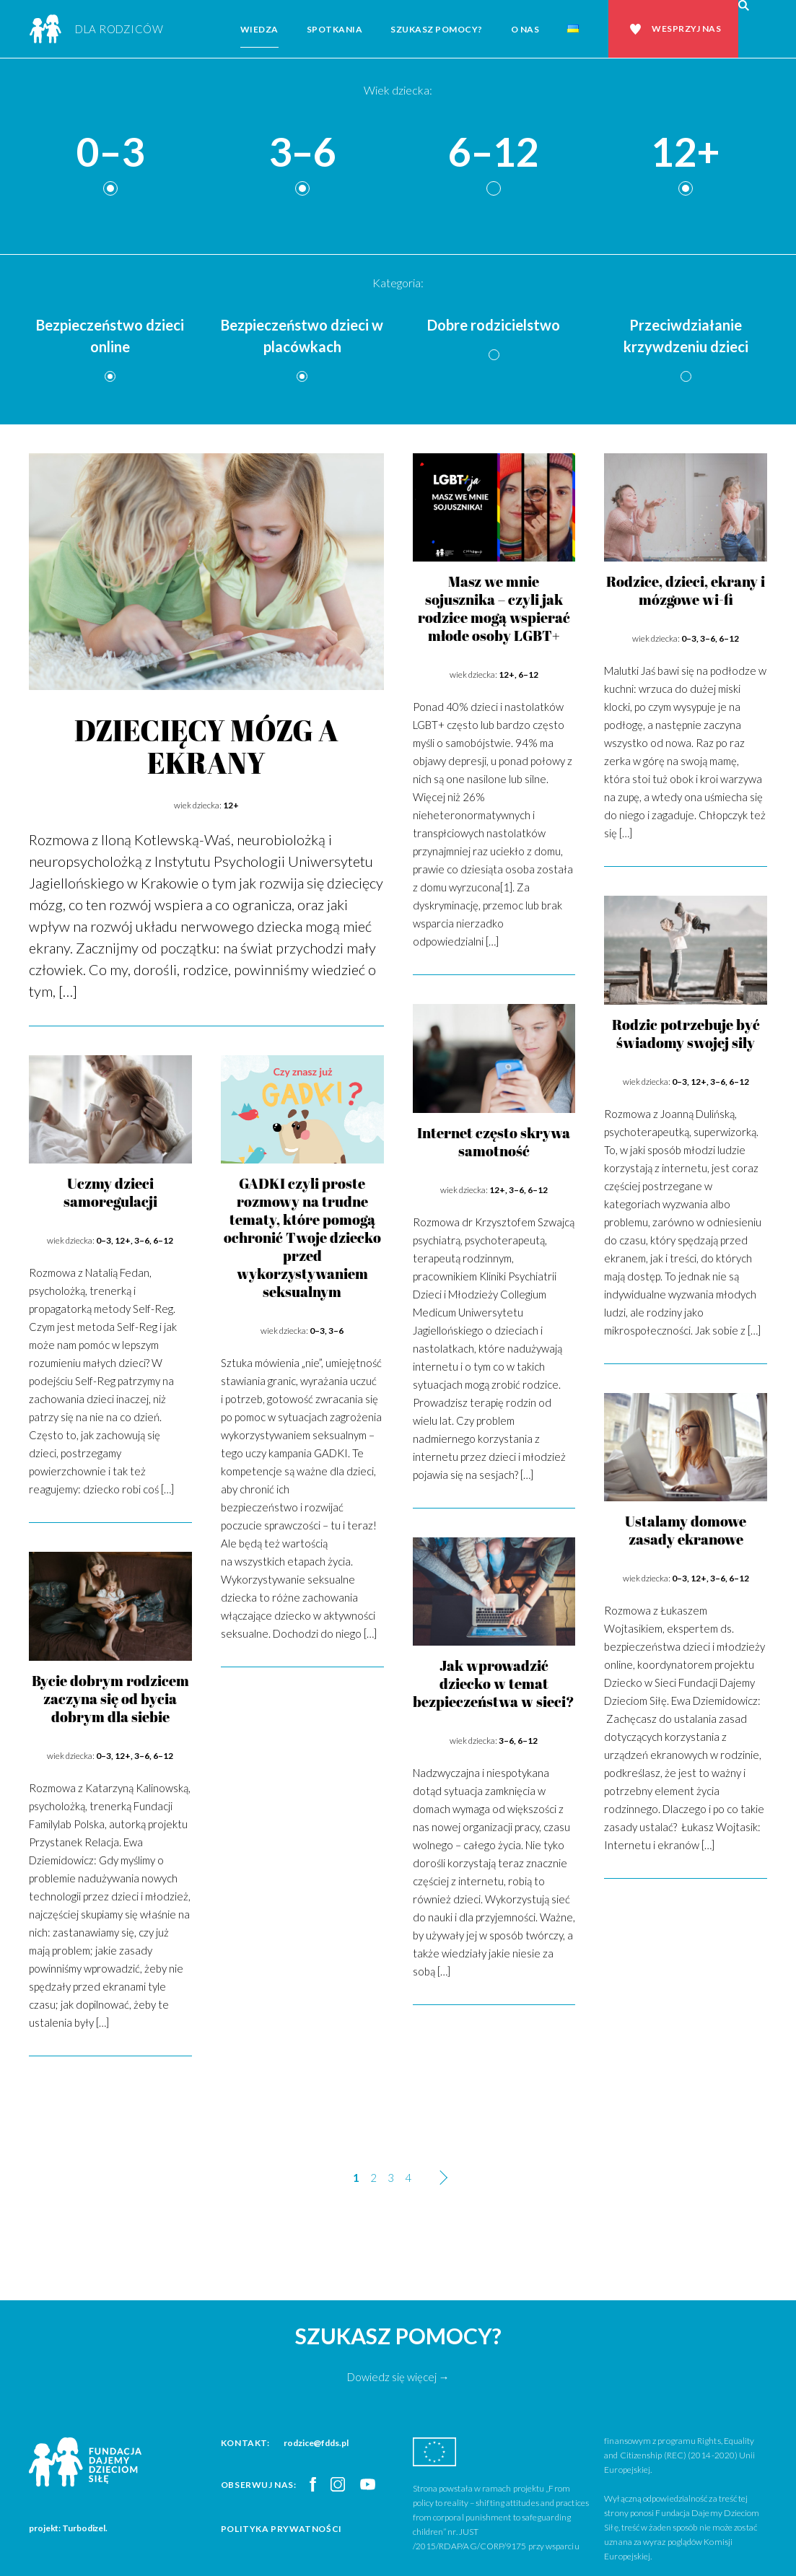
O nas (525, 29)
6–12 (493, 152)
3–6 (302, 152)
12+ (685, 152)
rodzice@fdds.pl (316, 2442)
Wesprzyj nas (686, 28)
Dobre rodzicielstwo (493, 324)
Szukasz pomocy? (436, 29)
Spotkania (335, 29)
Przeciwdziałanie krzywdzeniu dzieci (686, 335)
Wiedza (259, 29)
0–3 (110, 152)
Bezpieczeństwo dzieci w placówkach (302, 335)
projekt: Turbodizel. (68, 2528)
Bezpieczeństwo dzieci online (110, 335)
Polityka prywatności (281, 2528)
